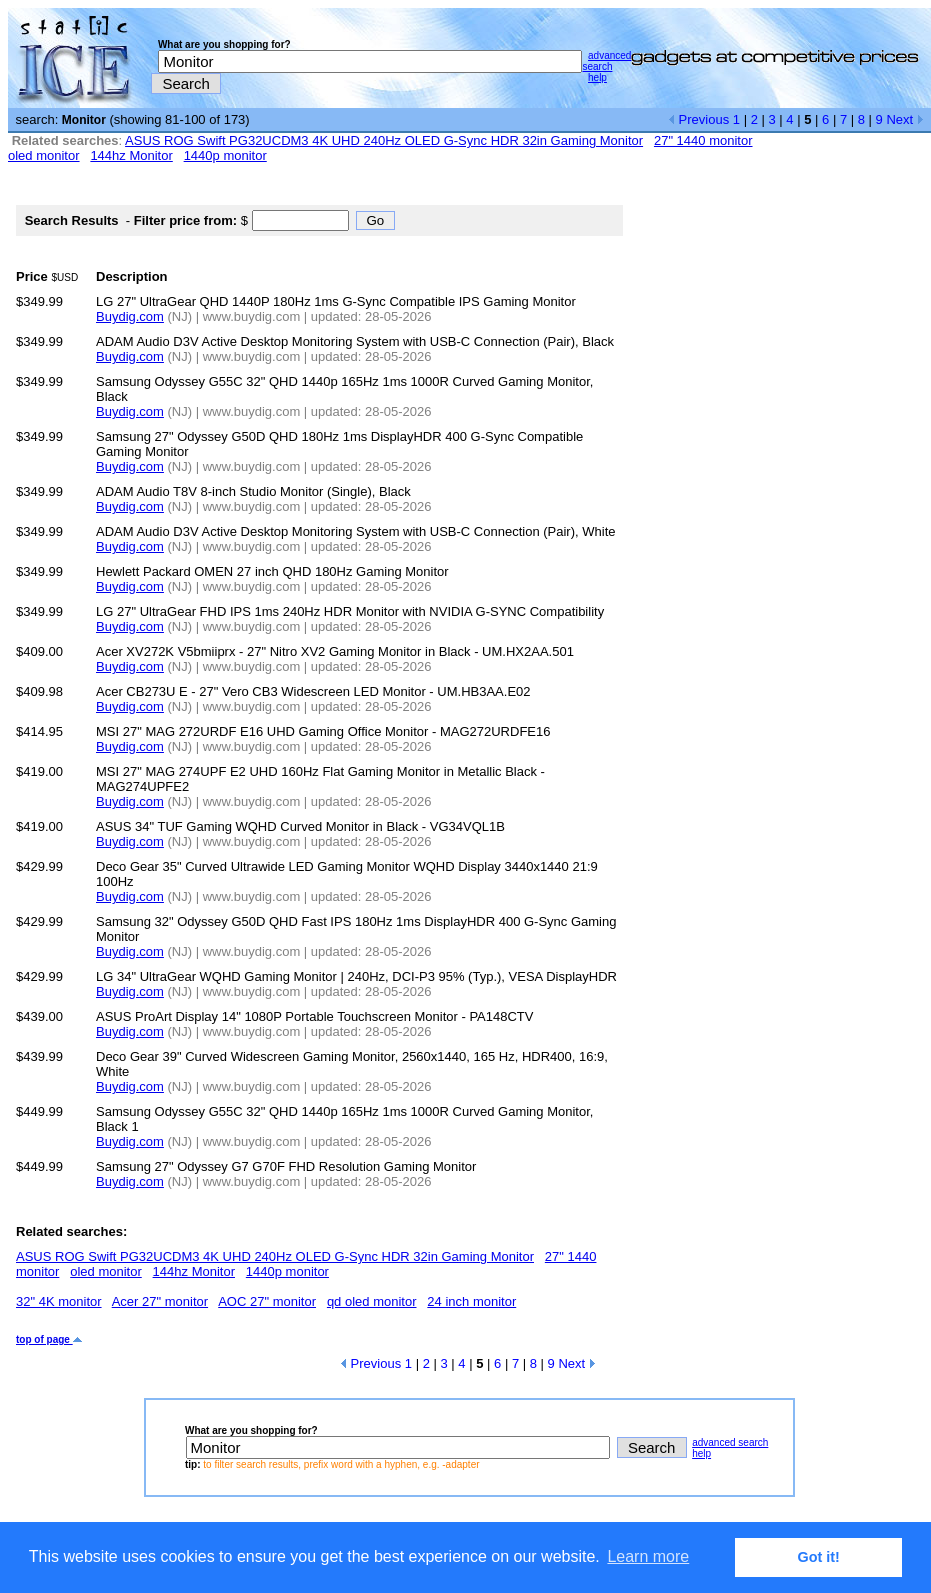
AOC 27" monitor (267, 1301)
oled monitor (44, 155)
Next (904, 119)
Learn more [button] (648, 1556)
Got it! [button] (819, 1557)
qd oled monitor (372, 1301)
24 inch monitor (471, 1301)
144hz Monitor (131, 155)
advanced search (606, 61)
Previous (698, 119)
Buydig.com (130, 316)
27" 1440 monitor (703, 140)
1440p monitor (225, 155)
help (597, 77)
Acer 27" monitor (160, 1301)
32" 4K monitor (59, 1301)
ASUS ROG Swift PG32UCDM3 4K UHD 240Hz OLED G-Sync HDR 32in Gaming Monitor (384, 140)
